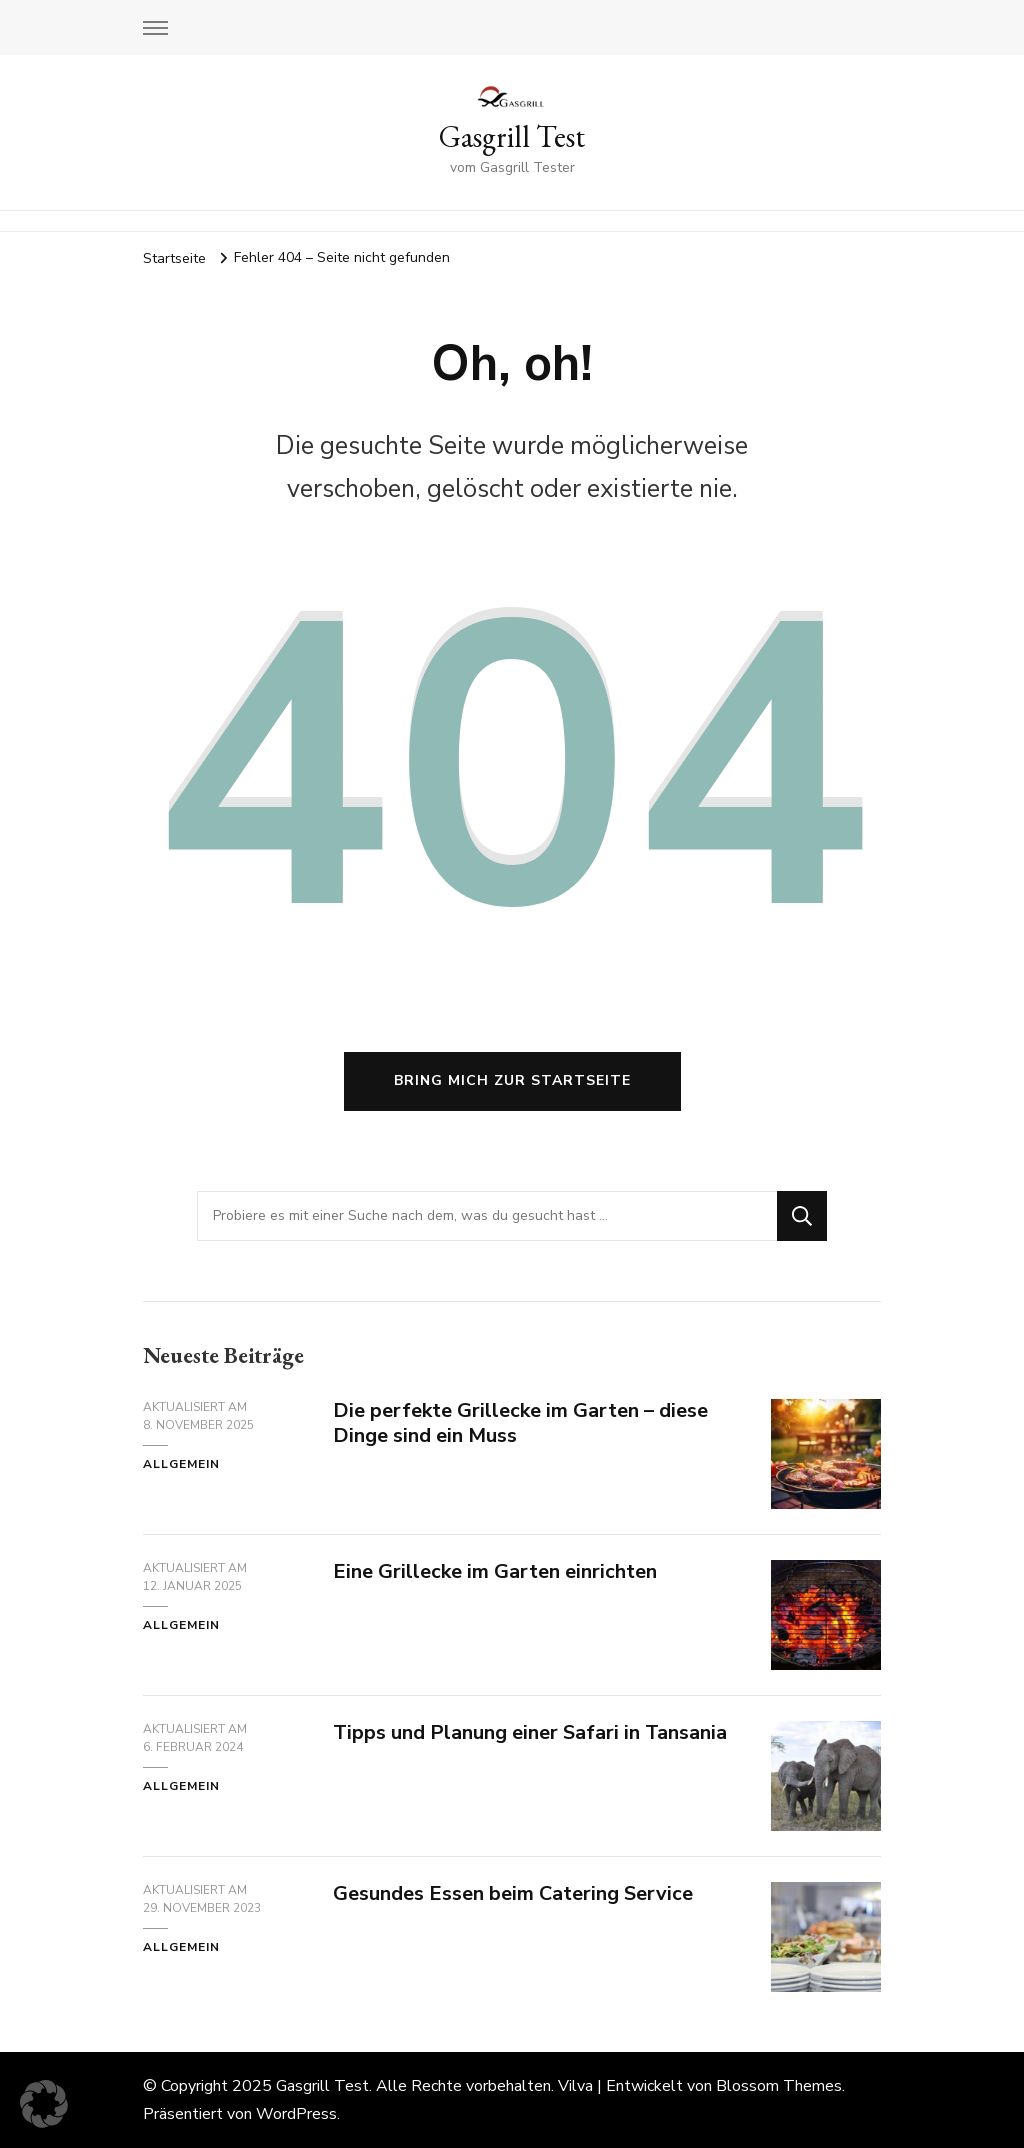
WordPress (296, 2114)
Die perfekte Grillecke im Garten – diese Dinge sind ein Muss (520, 1423)
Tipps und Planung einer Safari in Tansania (530, 1732)
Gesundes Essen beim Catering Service (515, 1893)
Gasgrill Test (512, 136)
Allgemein (181, 1464)
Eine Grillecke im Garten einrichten (495, 1571)
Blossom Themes (779, 2086)
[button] (44, 2104)
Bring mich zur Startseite (512, 1080)
